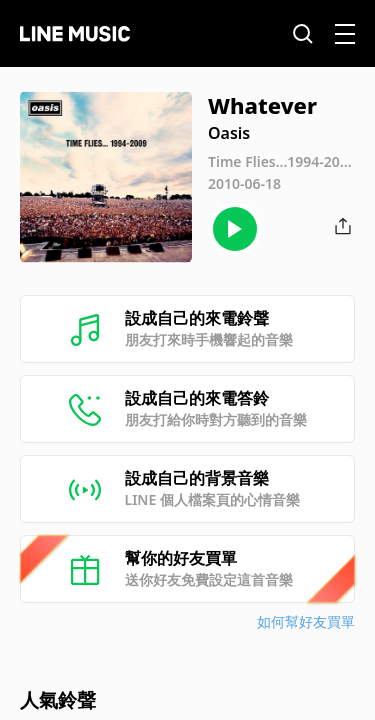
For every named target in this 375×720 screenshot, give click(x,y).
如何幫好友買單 (306, 621)
